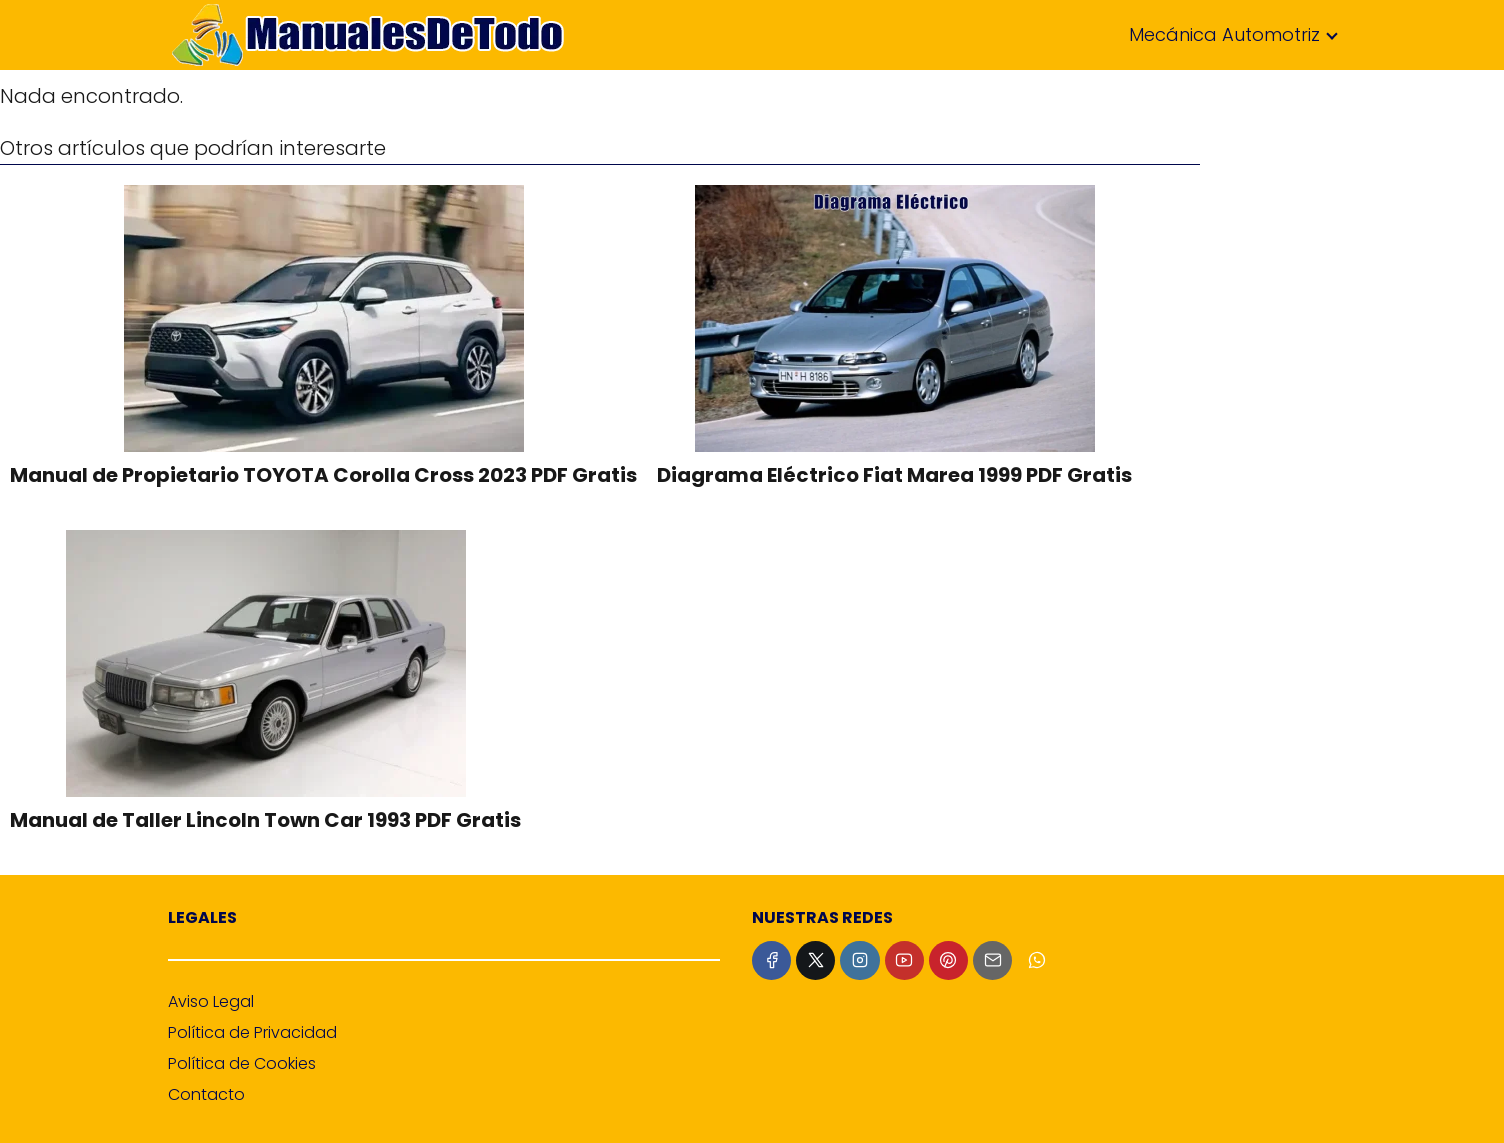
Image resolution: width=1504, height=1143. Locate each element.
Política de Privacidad (252, 1032)
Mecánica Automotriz (1224, 34)
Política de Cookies (242, 1063)
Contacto (206, 1094)
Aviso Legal (211, 1001)
